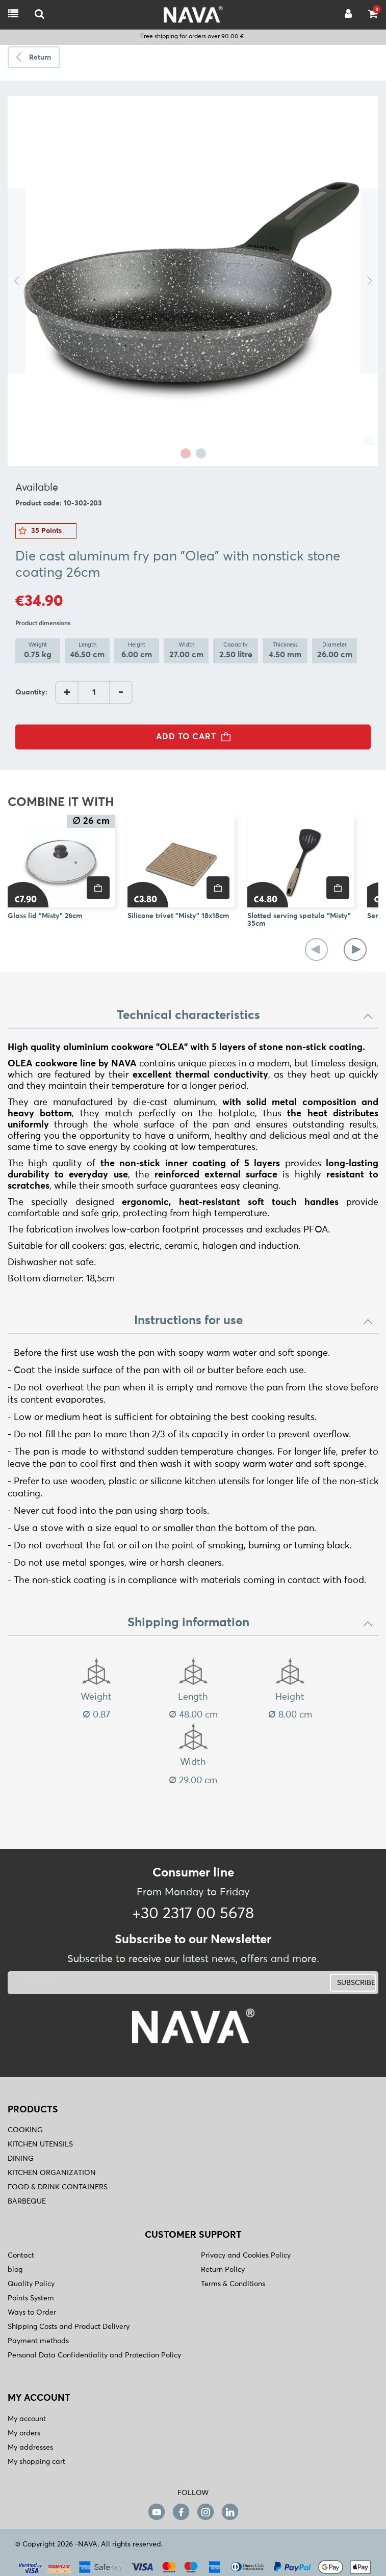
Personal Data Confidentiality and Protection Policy (94, 2355)
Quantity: (31, 692)
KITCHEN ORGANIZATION (52, 2173)
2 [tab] (201, 453)
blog (15, 2269)
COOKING (25, 2130)
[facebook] (181, 2511)
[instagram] (205, 2511)
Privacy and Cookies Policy (246, 2255)
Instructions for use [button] (254, 1320)
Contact (21, 2255)
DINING (21, 2158)
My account (27, 2419)
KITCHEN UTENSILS (40, 2144)
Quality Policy (31, 2284)
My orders (24, 2433)
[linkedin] (230, 2511)
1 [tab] (186, 453)
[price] (98, 887)
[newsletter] (129, 1983)
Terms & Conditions (233, 2284)
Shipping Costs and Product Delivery (69, 2326)
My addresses (30, 2447)
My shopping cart (36, 2461)
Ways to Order (32, 2312)
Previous (16, 281)
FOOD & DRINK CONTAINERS (58, 2187)
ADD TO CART (196, 737)
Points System (31, 2298)
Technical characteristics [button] (245, 1015)
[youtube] (156, 2511)
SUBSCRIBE (356, 1983)
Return (40, 57)
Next (369, 281)
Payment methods (38, 2341)
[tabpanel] (193, 281)
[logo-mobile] (40, 14)
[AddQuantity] (94, 692)
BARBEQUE (27, 2201)
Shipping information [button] (250, 1623)
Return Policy (223, 2269)
